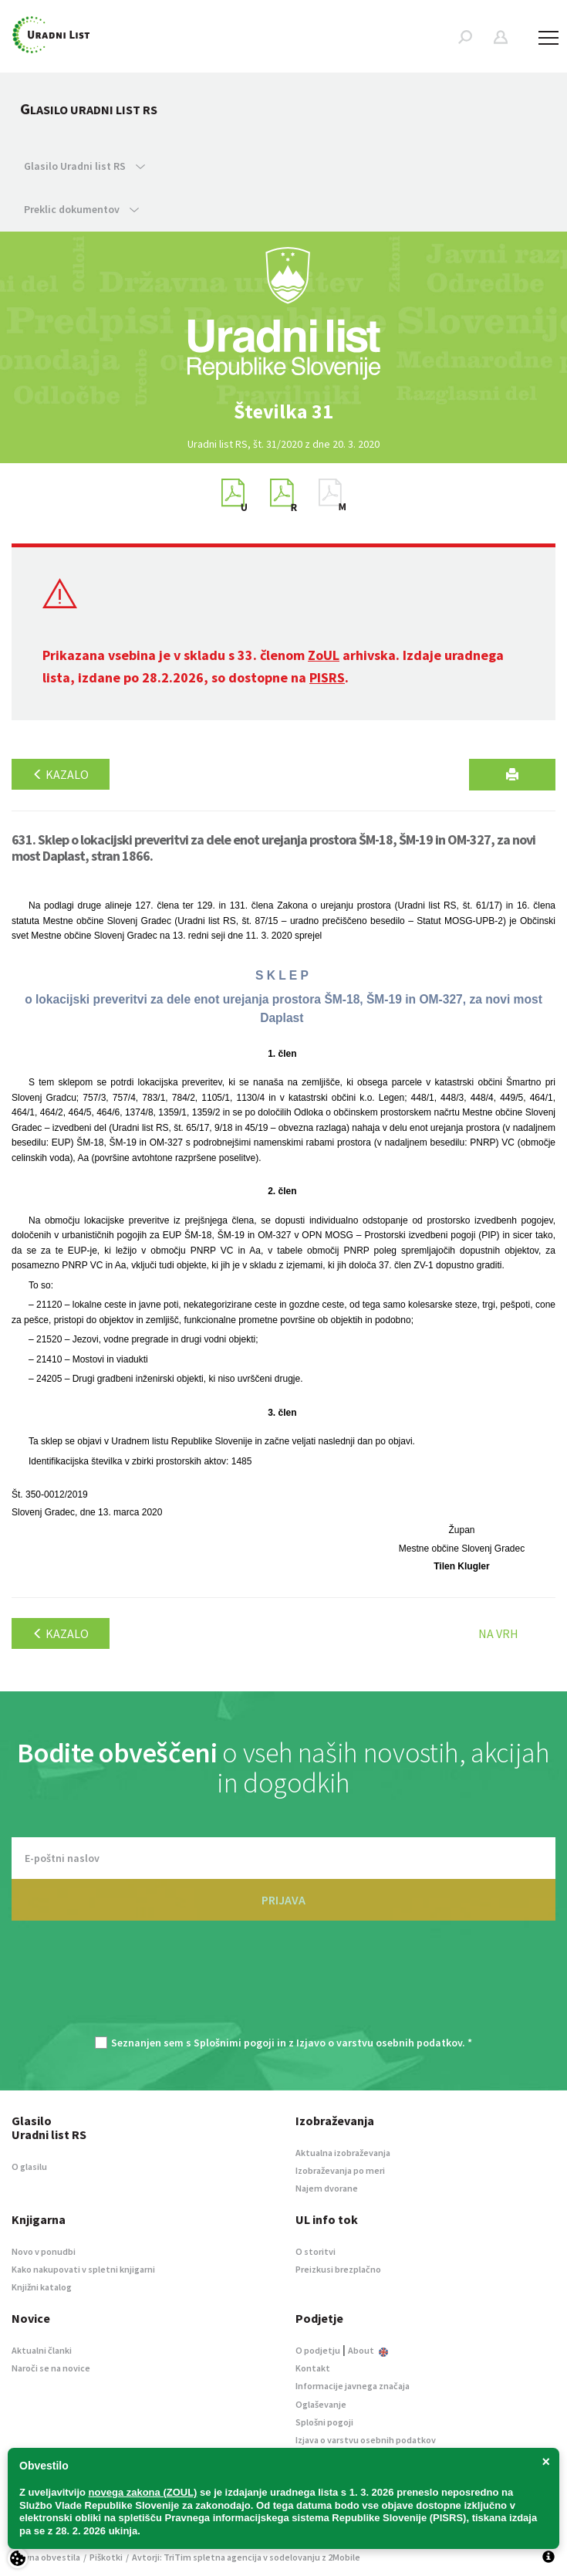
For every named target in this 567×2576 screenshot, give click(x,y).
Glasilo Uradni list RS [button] (84, 166)
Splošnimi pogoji (234, 2043)
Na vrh (498, 1633)
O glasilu (29, 2166)
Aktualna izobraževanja (342, 2152)
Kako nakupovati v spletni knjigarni (83, 2269)
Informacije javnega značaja (352, 2386)
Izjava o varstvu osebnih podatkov (365, 2440)
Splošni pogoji (324, 2422)
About (368, 2350)
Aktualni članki (42, 2350)
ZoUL (323, 655)
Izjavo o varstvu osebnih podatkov (379, 2043)
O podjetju (317, 2350)
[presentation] (284, 1986)
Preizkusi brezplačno (338, 2269)
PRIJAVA (283, 1899)
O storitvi (315, 2251)
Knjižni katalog (42, 2287)
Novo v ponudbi (44, 2251)
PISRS (327, 677)
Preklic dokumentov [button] (81, 209)
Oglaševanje (320, 2404)
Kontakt (312, 2368)
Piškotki (106, 2557)
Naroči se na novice (51, 2368)
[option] (283, 411)
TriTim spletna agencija (213, 2557)
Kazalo (60, 774)
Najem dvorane (326, 2188)
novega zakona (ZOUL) (143, 2492)
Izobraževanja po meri (340, 2170)
